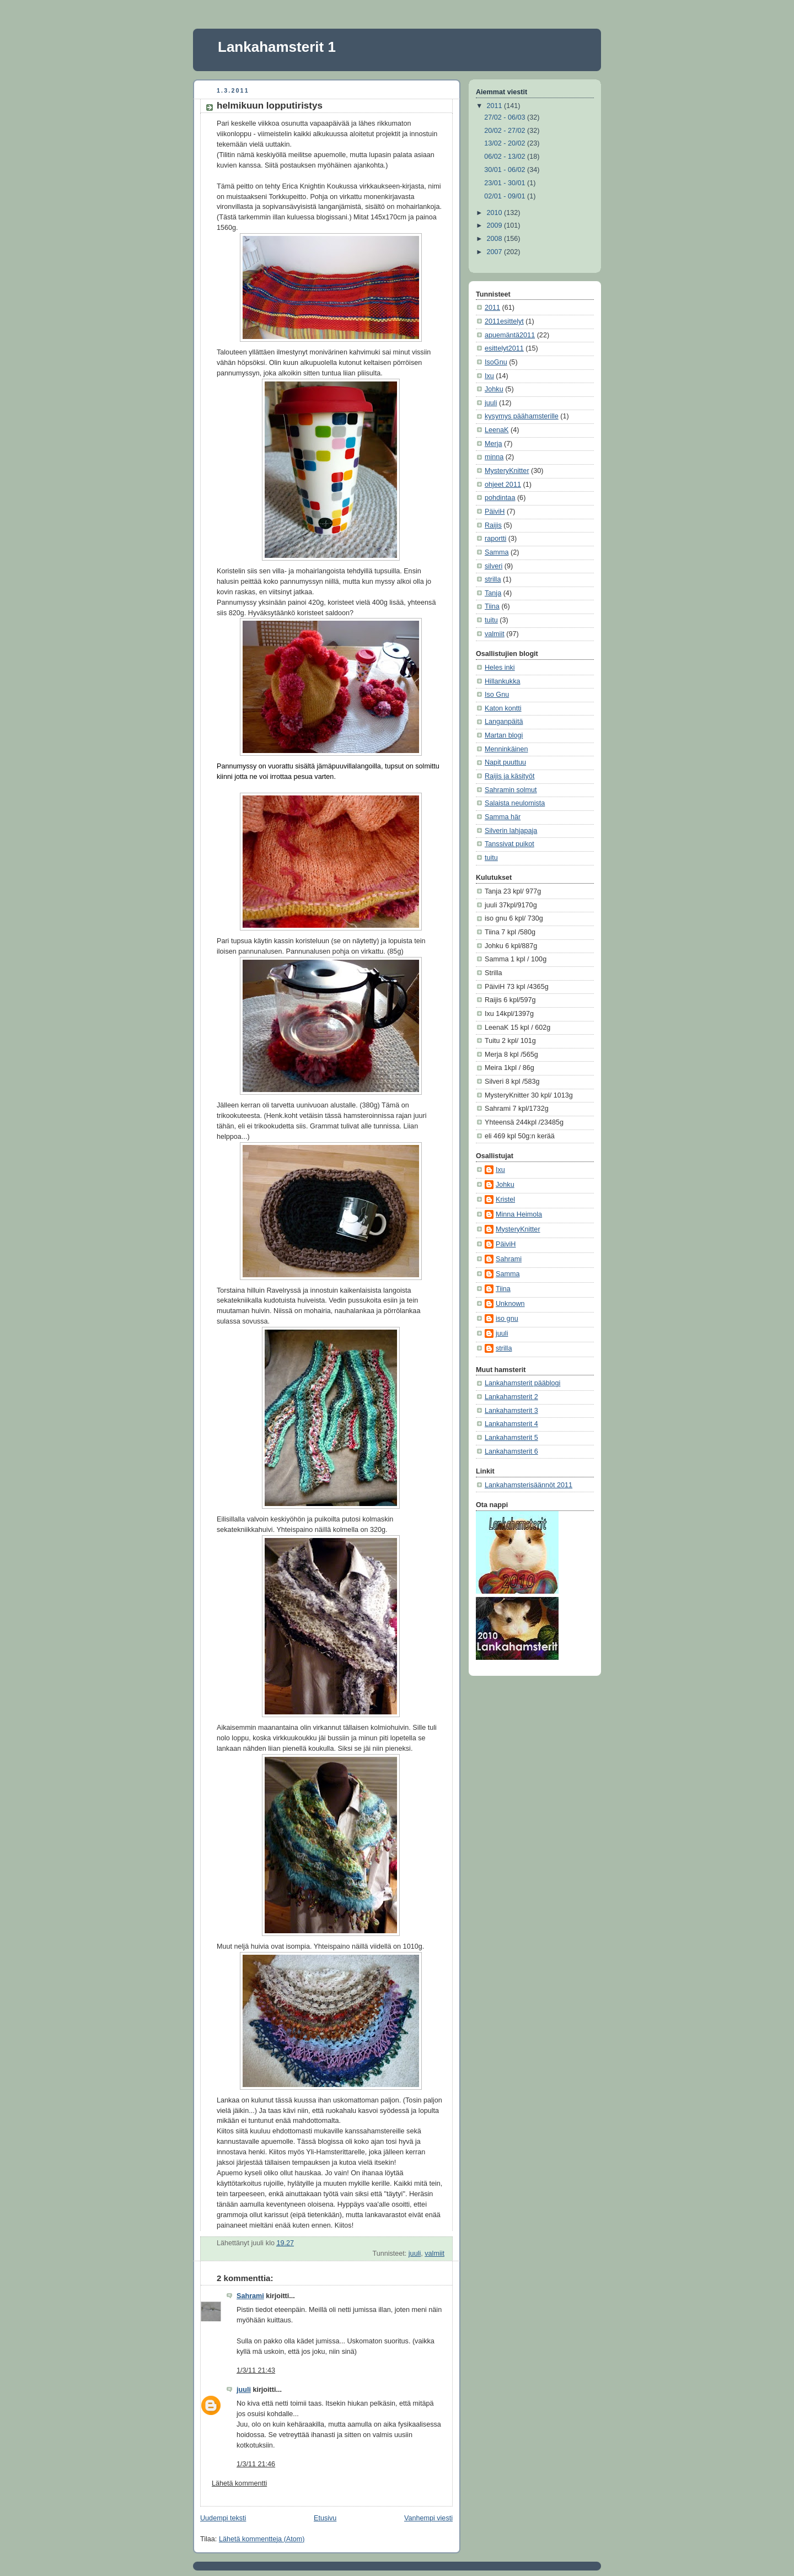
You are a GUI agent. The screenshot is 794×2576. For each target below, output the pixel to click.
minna (494, 457)
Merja (493, 444)
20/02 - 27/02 (505, 131)
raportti (495, 538)
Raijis (493, 525)
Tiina (492, 606)
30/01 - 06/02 (505, 170)
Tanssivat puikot (509, 844)
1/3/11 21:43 (256, 2370)
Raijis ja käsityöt (509, 776)
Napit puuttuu (505, 762)
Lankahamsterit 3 (511, 1411)
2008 (496, 239)
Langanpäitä (504, 721)
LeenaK (496, 430)
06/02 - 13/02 (505, 156)
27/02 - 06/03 (505, 117)
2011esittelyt (504, 321)
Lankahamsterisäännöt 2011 (528, 1485)
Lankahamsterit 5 (511, 1438)
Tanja (493, 593)
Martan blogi (504, 735)
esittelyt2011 (504, 348)
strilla (493, 579)
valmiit (434, 2253)
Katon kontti (503, 708)
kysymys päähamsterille (522, 416)
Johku (494, 389)
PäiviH (495, 511)
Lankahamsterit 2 (511, 1397)
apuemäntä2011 (510, 335)
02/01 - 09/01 (505, 196)
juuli (415, 2253)
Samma (496, 552)
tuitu (491, 620)
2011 (496, 106)
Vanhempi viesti (428, 2518)
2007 (496, 252)
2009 (496, 225)
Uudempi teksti (223, 2518)
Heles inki (500, 667)
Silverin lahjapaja (511, 831)
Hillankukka (502, 681)
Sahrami (250, 2296)
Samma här (503, 817)
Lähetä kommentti (239, 2483)
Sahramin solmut (511, 790)
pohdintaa (500, 498)
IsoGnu (496, 362)
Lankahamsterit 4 (511, 1424)
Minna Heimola (519, 1214)
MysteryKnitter (507, 471)
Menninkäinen (506, 749)
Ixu (489, 376)
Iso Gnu (497, 694)
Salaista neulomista (515, 803)
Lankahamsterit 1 (277, 47)
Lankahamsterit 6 (511, 1451)
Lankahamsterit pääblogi (522, 1383)
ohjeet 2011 (503, 484)
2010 (496, 213)
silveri (493, 566)
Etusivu (325, 2518)
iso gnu (507, 1318)
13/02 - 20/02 (505, 143)
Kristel (505, 1199)
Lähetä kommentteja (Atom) (262, 2539)
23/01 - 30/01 (505, 183)
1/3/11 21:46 (256, 2464)
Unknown (510, 1304)
